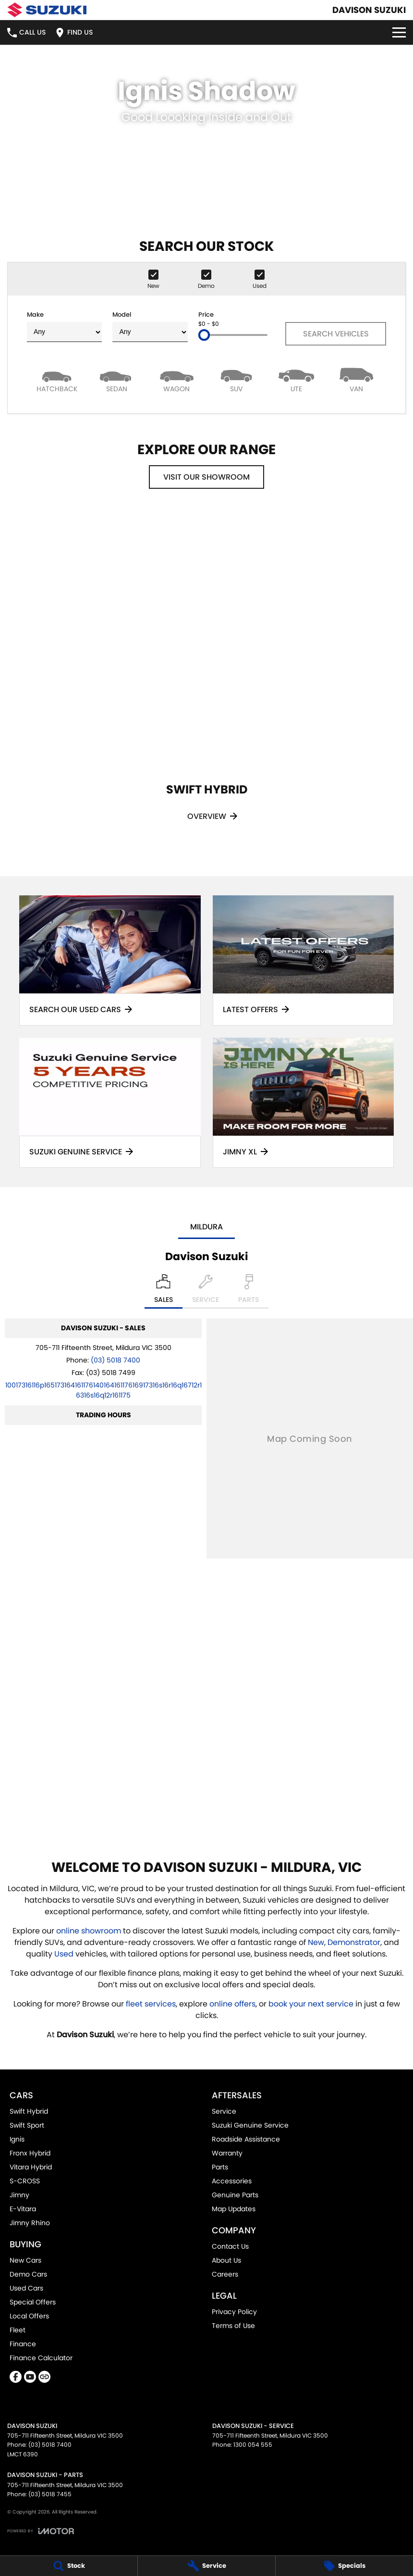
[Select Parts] (248, 1291)
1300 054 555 (252, 2444)
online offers (232, 2003)
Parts (220, 2167)
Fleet (17, 2330)
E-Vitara (23, 2209)
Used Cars (26, 2288)
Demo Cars (28, 2274)
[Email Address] (103, 1390)
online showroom (88, 1930)
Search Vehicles (336, 333)
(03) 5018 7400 (115, 1360)
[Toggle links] (40, 2531)
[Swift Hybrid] (206, 679)
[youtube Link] (30, 2377)
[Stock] (68, 2566)
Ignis (17, 2139)
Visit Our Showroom (206, 477)
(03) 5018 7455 (50, 2494)
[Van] (356, 379)
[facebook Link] (16, 2377)
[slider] (204, 335)
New (316, 1942)
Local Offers (29, 2316)
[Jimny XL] (303, 1103)
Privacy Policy (234, 2311)
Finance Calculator (41, 2358)
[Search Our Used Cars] (110, 960)
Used (64, 1953)
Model (149, 326)
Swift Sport (27, 2125)
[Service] (206, 2566)
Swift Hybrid (29, 2111)
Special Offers (33, 2302)
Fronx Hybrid (30, 2153)
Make (64, 326)
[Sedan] (117, 379)
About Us (226, 2260)
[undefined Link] (44, 2377)
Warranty (227, 2153)
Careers (225, 2274)
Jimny (19, 2195)
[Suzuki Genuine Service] (110, 1103)
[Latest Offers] (303, 960)
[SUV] (236, 379)
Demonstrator (354, 1942)
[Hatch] (57, 379)
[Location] (163, 1291)
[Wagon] (176, 379)
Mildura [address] (206, 1226)
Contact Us (230, 2246)
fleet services (151, 2003)
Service (224, 2111)
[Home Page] (46, 10)
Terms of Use (233, 2325)
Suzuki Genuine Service (250, 2125)
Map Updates (233, 2209)
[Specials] (344, 2566)
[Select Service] (205, 1291)
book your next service (310, 2003)
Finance (23, 2344)
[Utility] (297, 379)
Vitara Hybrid (31, 2167)
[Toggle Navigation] (399, 32)
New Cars (25, 2260)
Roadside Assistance (246, 2139)
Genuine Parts (235, 2195)
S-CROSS (25, 2181)
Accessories (232, 2181)
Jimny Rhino (30, 2223)
